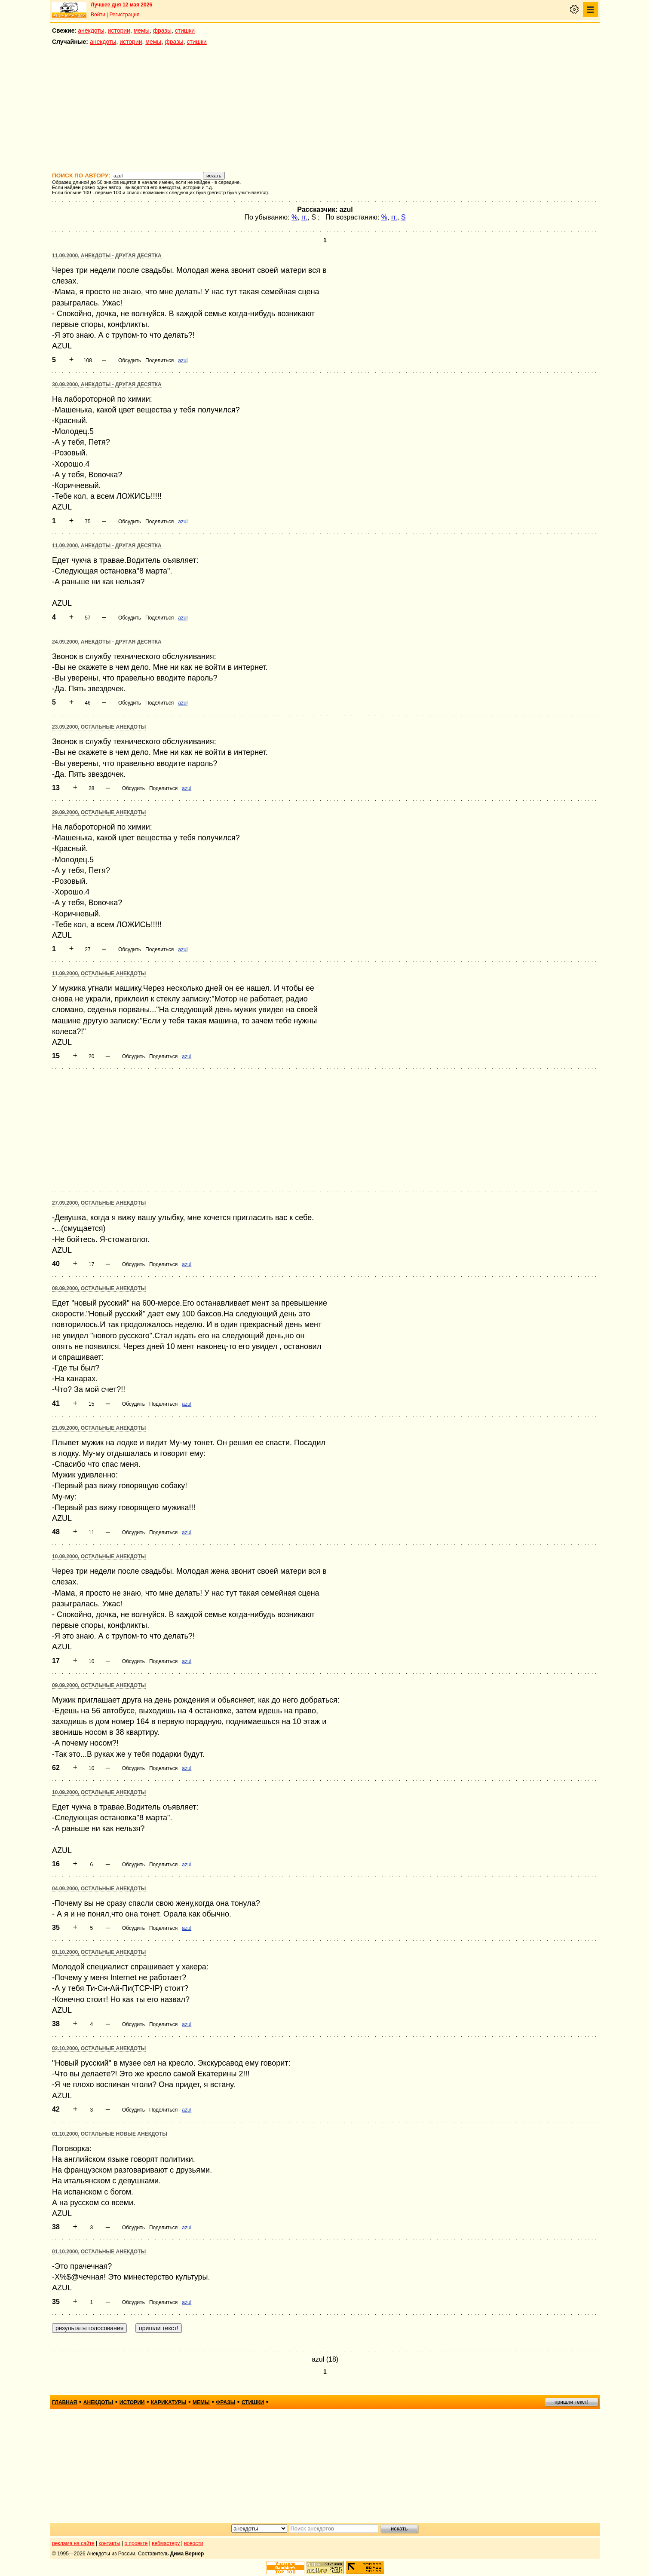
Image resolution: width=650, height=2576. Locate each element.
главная (64, 2402)
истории (119, 30)
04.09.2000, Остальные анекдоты (99, 1889)
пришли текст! (572, 2402)
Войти (98, 15)
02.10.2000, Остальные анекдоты (99, 2048)
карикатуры (169, 2402)
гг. (304, 217)
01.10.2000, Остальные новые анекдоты (109, 2134)
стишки (185, 30)
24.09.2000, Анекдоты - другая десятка (107, 642)
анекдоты (91, 30)
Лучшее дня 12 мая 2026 (121, 5)
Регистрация (124, 15)
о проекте (136, 2543)
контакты (109, 2543)
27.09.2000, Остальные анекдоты (99, 1203)
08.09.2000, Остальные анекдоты (99, 1288)
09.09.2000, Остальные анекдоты (99, 1685)
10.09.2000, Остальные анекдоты (99, 1557)
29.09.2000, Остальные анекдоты (99, 812)
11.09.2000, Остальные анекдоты (99, 974)
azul (182, 360)
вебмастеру (166, 2543)
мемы (142, 30)
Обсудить (129, 360)
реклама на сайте (73, 2543)
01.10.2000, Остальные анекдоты (99, 1952)
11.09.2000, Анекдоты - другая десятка (107, 256)
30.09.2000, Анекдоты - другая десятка (107, 385)
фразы (162, 30)
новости (193, 2543)
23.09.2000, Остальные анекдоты (99, 727)
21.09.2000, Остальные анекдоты (99, 1428)
